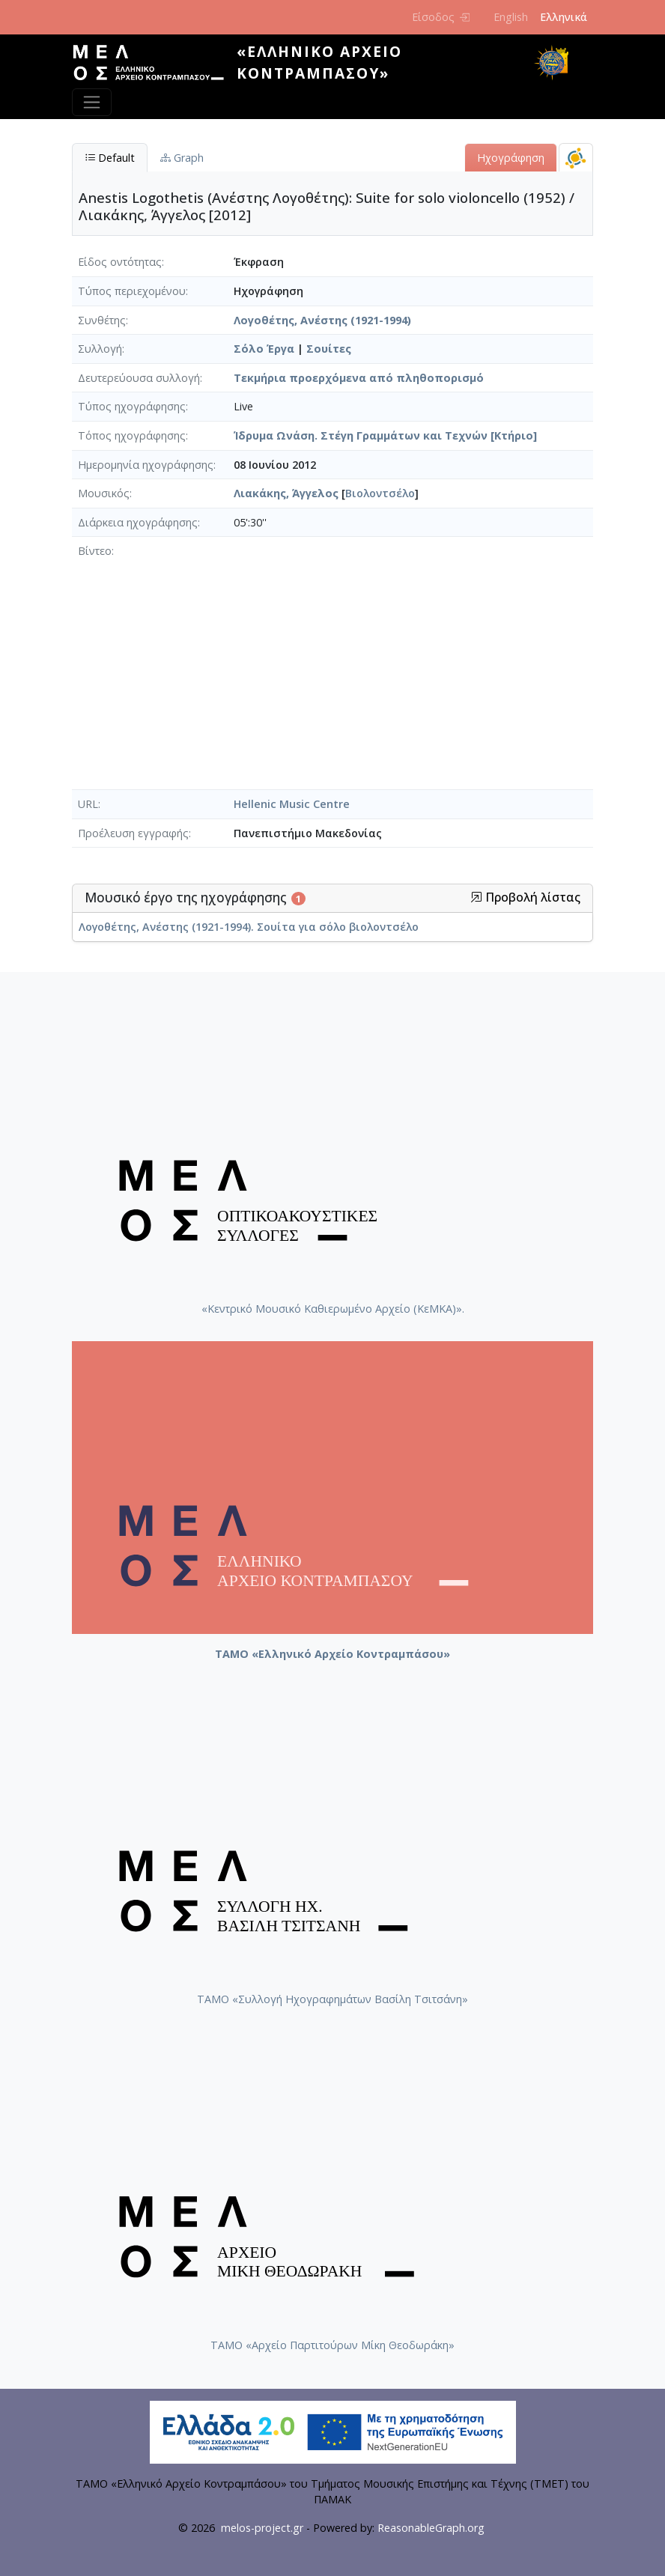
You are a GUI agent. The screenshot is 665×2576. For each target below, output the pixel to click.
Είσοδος (441, 17)
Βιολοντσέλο (380, 493)
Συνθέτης (102, 320)
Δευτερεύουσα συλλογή (139, 378)
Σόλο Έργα (264, 348)
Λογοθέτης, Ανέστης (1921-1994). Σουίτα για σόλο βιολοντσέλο (249, 927)
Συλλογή (100, 348)
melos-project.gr (262, 2528)
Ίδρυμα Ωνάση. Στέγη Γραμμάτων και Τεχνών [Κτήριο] (385, 435)
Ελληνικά (563, 17)
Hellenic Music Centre (292, 804)
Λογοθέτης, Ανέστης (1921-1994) (322, 320)
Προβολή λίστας (525, 897)
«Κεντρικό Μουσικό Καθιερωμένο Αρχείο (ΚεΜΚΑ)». (332, 1308)
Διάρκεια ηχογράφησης (138, 522)
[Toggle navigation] (92, 102)
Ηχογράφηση (510, 158)
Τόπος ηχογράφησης (132, 435)
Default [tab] (110, 158)
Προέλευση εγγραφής (133, 833)
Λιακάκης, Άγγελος (286, 493)
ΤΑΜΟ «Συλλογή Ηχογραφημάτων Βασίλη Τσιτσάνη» (332, 1999)
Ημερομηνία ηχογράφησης (145, 465)
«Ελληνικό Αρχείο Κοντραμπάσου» (319, 62)
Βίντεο (95, 551)
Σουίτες (328, 348)
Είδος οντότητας (120, 262)
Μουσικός (104, 493)
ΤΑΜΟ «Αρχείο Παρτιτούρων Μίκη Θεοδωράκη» (332, 2345)
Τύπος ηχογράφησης (132, 406)
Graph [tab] (182, 158)
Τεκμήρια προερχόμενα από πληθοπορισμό (359, 378)
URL (88, 804)
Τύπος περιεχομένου (132, 291)
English (511, 17)
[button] (476, 897)
